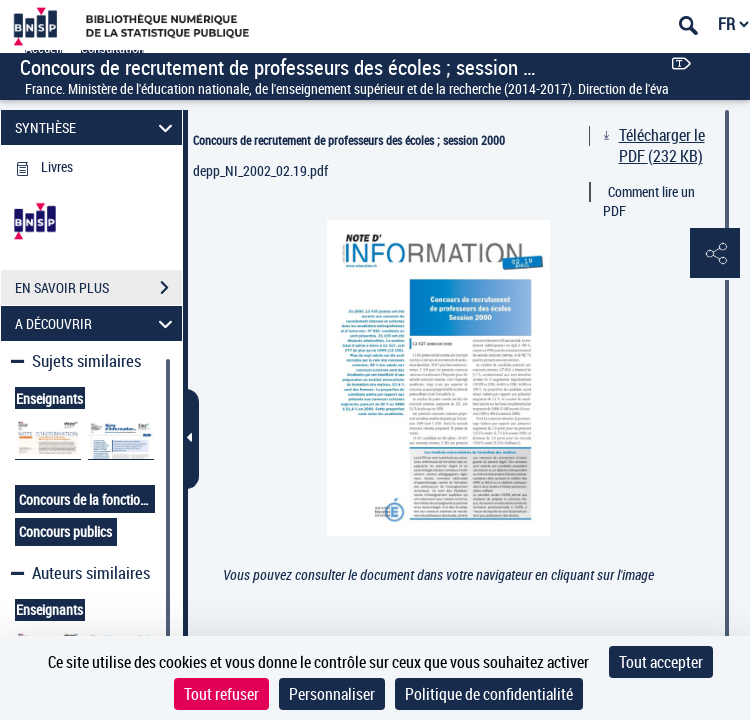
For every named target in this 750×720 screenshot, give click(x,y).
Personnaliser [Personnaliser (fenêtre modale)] (332, 694)
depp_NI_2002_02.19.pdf (260, 170)
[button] (715, 254)
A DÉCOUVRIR (96, 323)
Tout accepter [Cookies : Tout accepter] (661, 662)
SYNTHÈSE (96, 127)
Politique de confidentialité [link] (489, 694)
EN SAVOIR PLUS (98, 288)
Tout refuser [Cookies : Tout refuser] (221, 694)
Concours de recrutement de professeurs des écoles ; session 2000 (349, 140)
